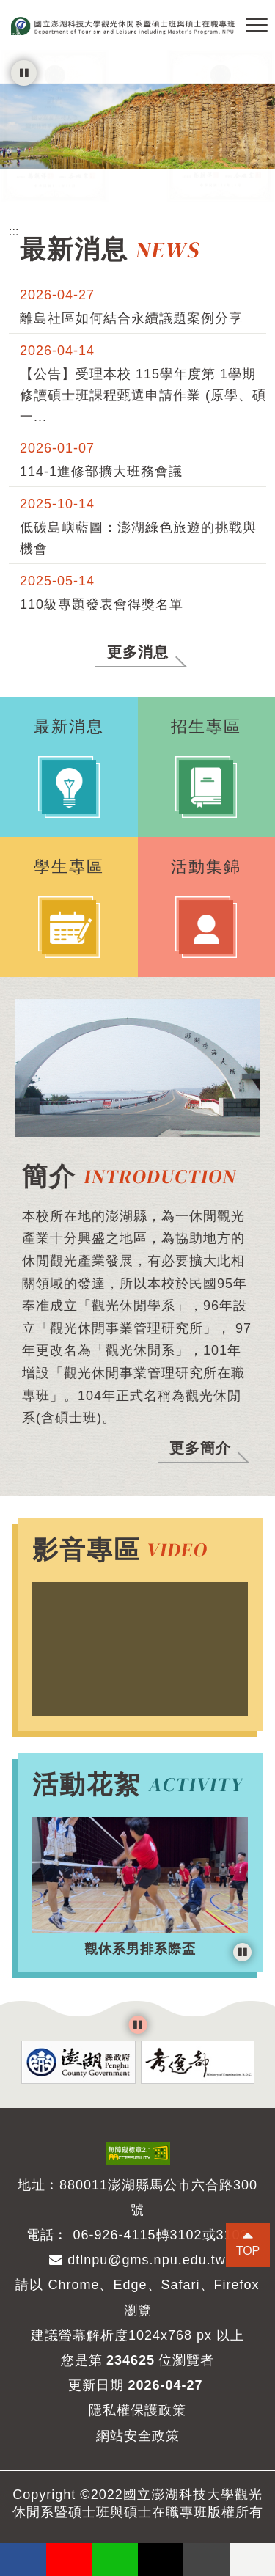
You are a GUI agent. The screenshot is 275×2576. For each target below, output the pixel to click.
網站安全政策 (138, 2436)
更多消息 (138, 652)
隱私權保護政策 (137, 2410)
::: (13, 231)
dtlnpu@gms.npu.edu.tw (137, 2260)
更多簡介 (200, 1448)
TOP (247, 2250)
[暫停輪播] (24, 73)
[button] (257, 25)
